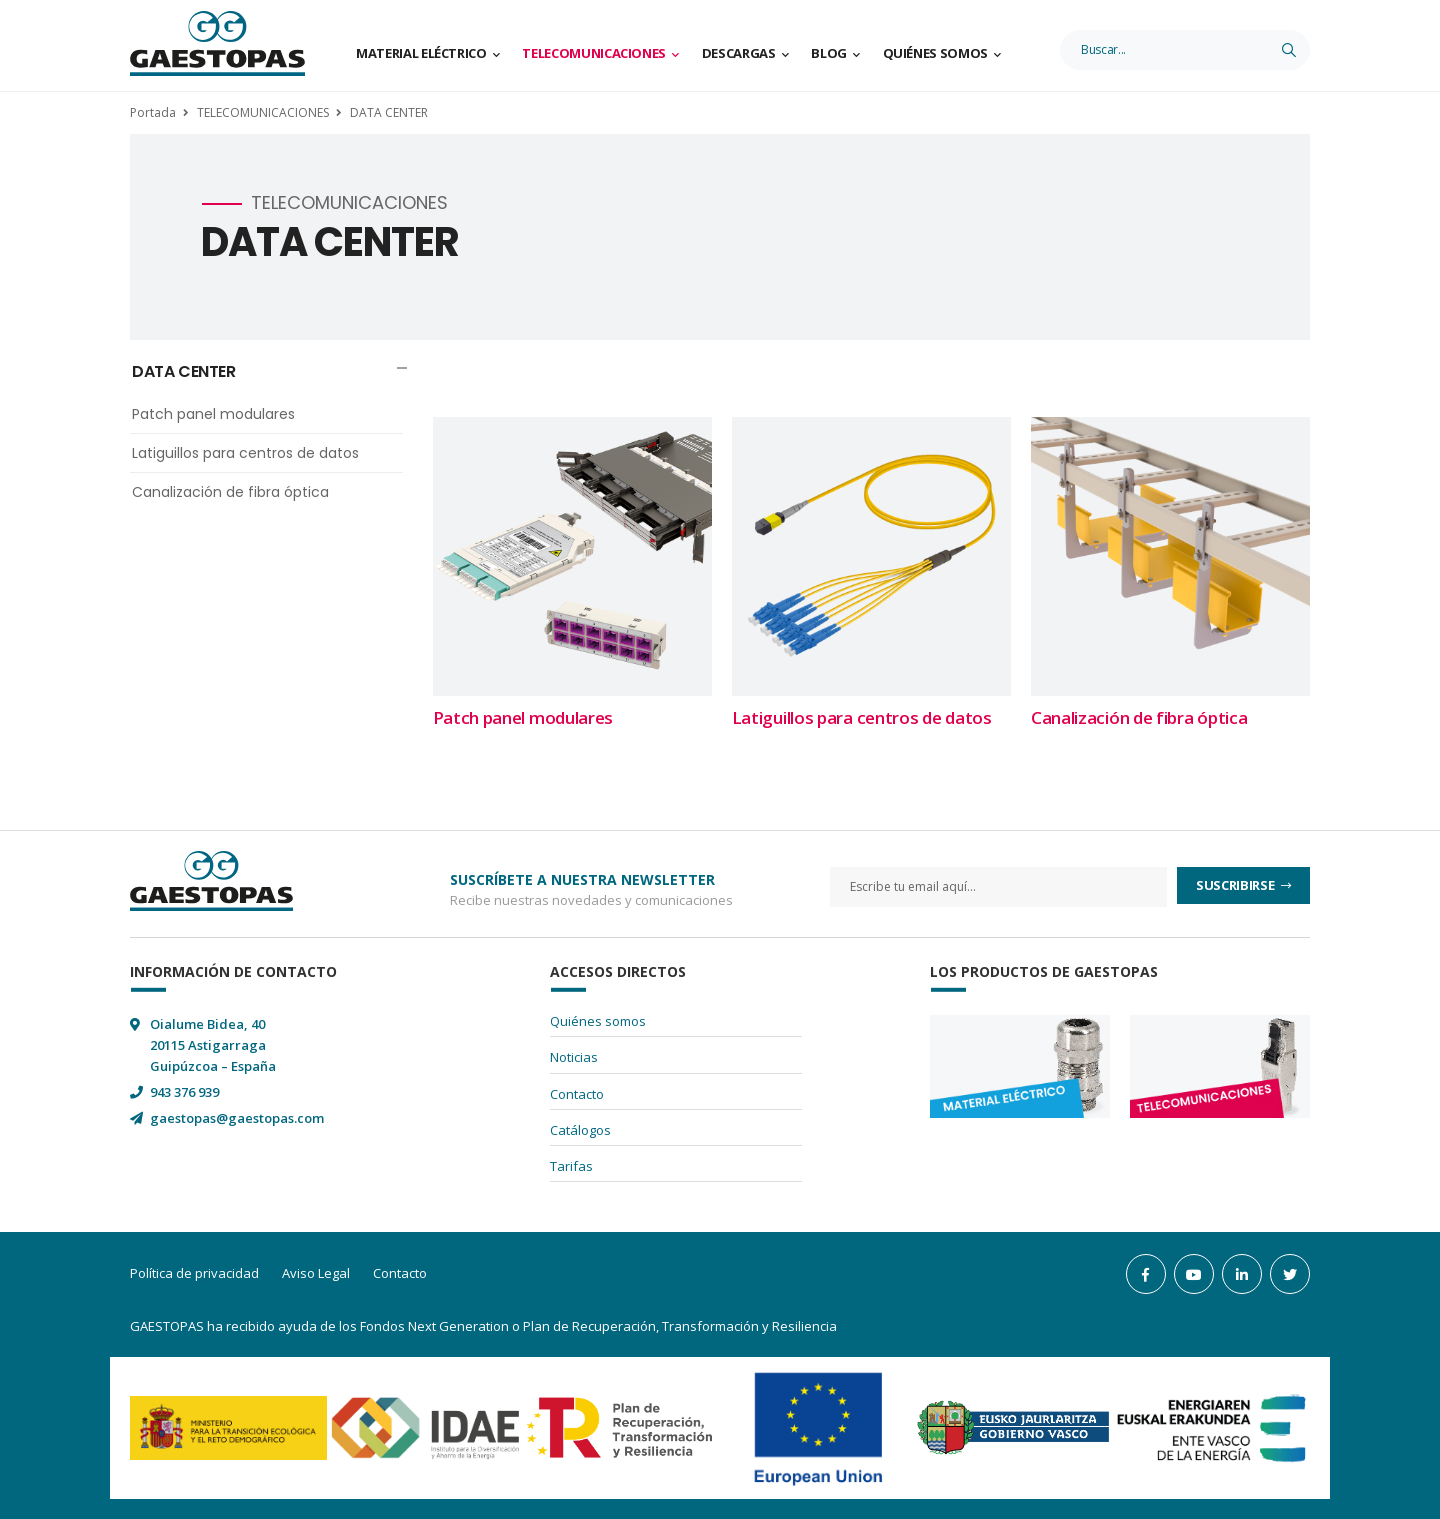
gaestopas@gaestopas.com (237, 1118)
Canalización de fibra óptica (230, 492)
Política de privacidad (194, 1273)
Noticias (574, 1057)
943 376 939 (184, 1092)
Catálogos (580, 1130)
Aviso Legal (316, 1273)
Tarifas (571, 1166)
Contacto (577, 1094)
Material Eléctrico (421, 53)
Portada (153, 112)
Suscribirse (1236, 885)
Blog (829, 53)
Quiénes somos (935, 53)
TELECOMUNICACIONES (263, 112)
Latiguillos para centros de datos (245, 453)
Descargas (739, 53)
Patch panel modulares (213, 414)
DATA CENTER (389, 112)
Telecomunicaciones (594, 53)
